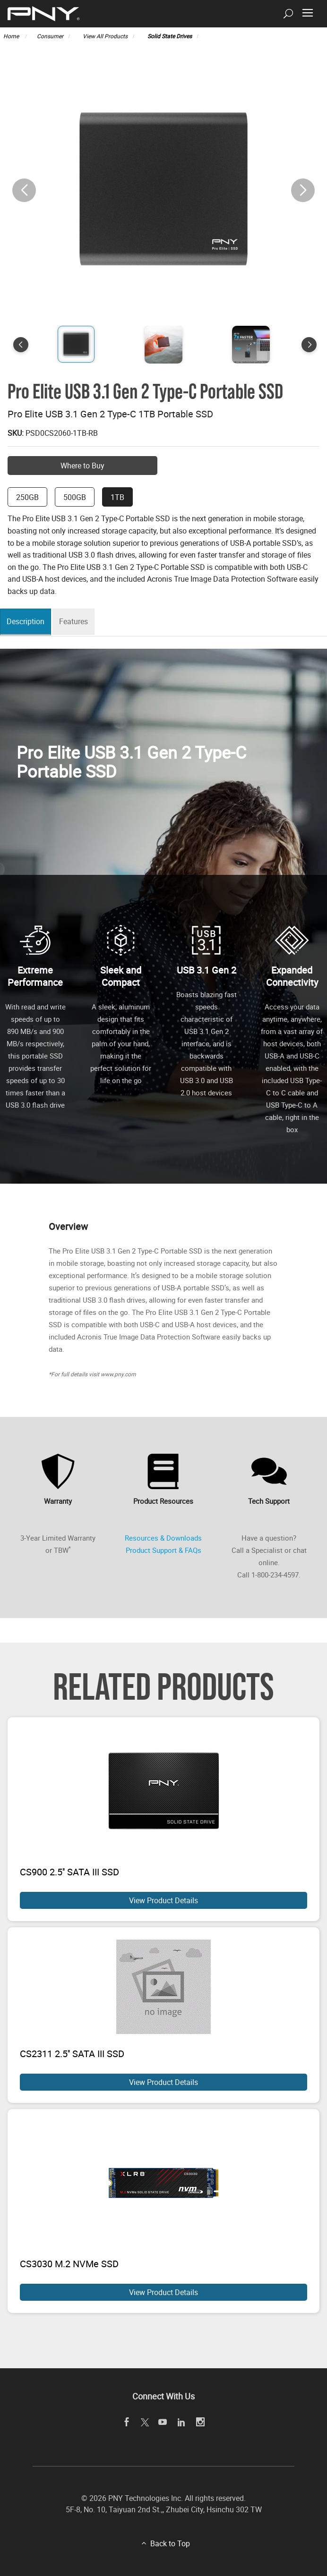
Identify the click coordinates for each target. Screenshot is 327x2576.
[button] (303, 190)
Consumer (50, 36)
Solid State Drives (169, 36)
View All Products (105, 36)
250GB (27, 497)
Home (11, 36)
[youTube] (162, 2422)
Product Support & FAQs (163, 1550)
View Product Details (163, 1900)
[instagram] (200, 2422)
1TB (117, 497)
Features (78, 621)
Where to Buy (82, 465)
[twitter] (144, 2423)
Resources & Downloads (163, 1537)
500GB (74, 497)
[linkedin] (181, 2422)
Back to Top (170, 2543)
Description (28, 621)
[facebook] (127, 2422)
